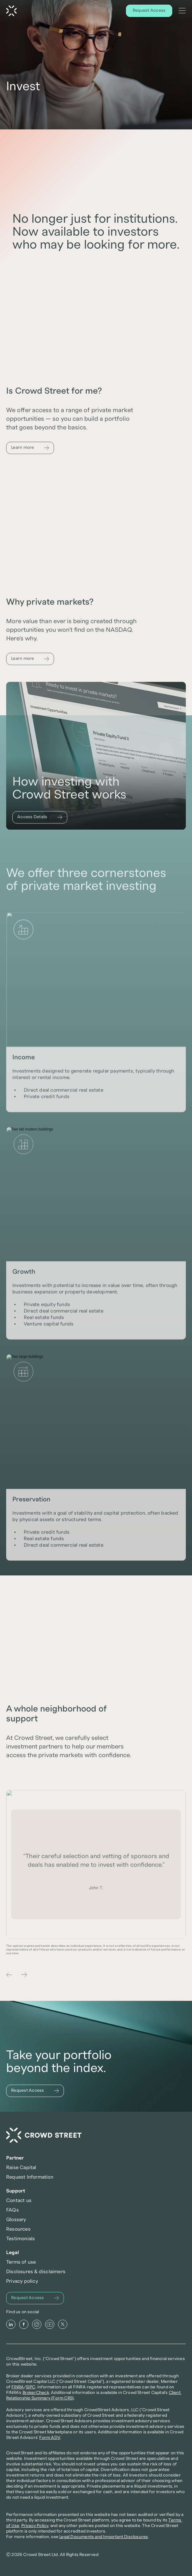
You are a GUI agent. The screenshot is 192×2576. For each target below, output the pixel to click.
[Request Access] (149, 11)
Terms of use (21, 2262)
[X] (62, 2324)
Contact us (18, 2200)
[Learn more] (30, 451)
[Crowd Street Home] (11, 11)
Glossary (16, 2219)
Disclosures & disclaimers (35, 2271)
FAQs (12, 2210)
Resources (18, 2229)
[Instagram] (36, 2324)
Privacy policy (22, 2281)
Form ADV (49, 2438)
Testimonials (20, 2238)
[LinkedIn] (10, 2324)
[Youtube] (49, 2324)
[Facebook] (23, 2324)
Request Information (29, 2177)
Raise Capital (21, 2167)
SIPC (30, 2387)
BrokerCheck (36, 2393)
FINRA (17, 2387)
